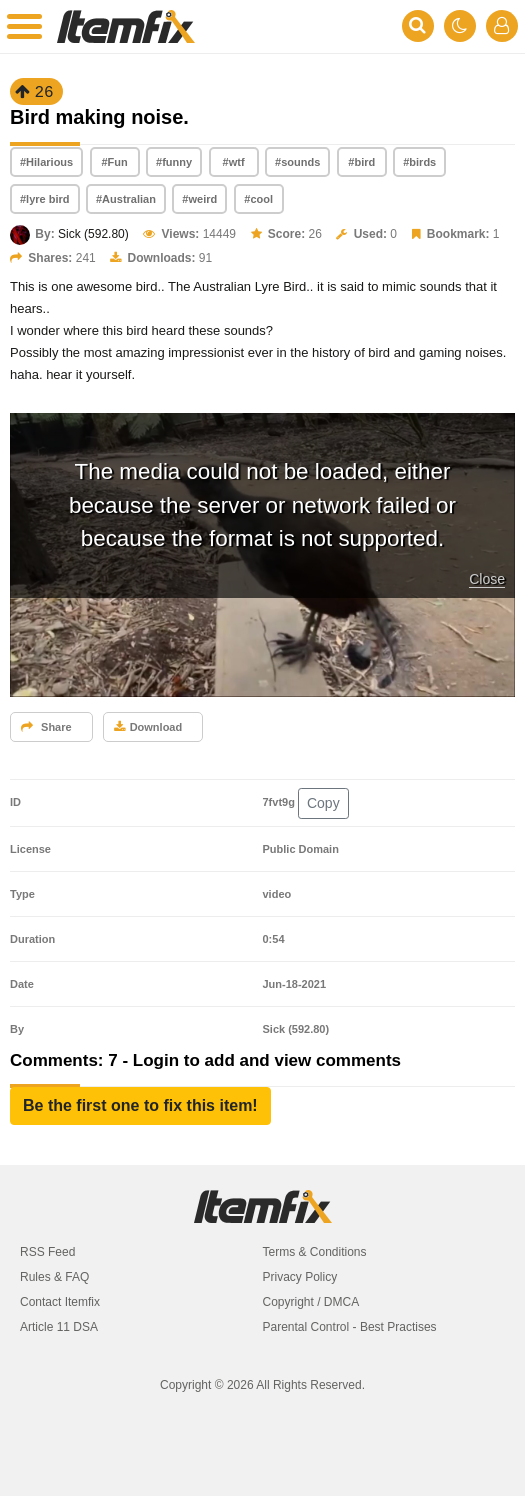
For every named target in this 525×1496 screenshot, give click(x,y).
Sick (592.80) (93, 234)
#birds (419, 162)
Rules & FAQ (54, 1277)
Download (148, 727)
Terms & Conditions (315, 1252)
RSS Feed (47, 1252)
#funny (174, 162)
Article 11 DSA (59, 1327)
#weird (199, 199)
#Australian (126, 199)
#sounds (297, 162)
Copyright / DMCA (311, 1302)
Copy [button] (323, 803)
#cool (258, 199)
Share (46, 727)
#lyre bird (45, 199)
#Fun (115, 162)
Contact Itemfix (60, 1302)
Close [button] (487, 579)
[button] (140, 1106)
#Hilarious (46, 162)
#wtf (234, 162)
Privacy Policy (300, 1277)
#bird (361, 162)
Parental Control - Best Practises (350, 1327)
